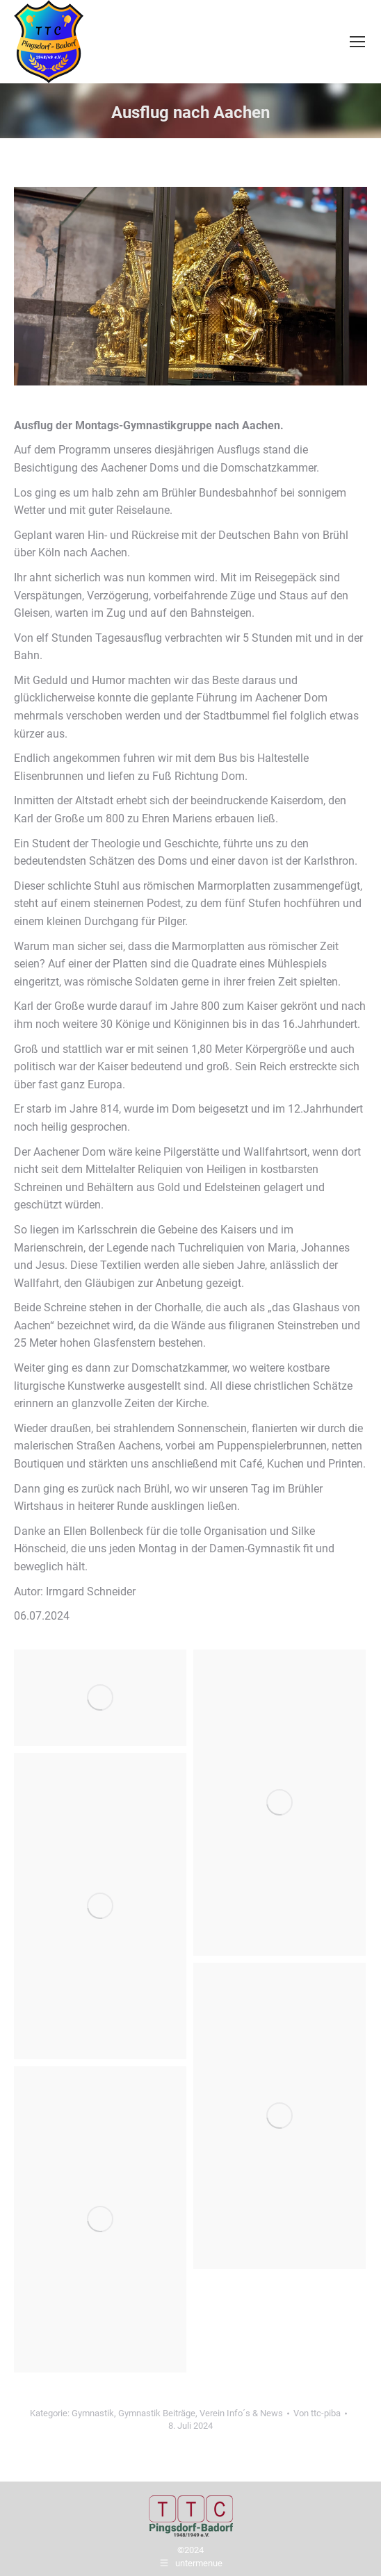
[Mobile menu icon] (357, 41)
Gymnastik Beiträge (156, 2413)
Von (317, 2413)
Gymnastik (93, 2413)
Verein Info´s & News (241, 2413)
